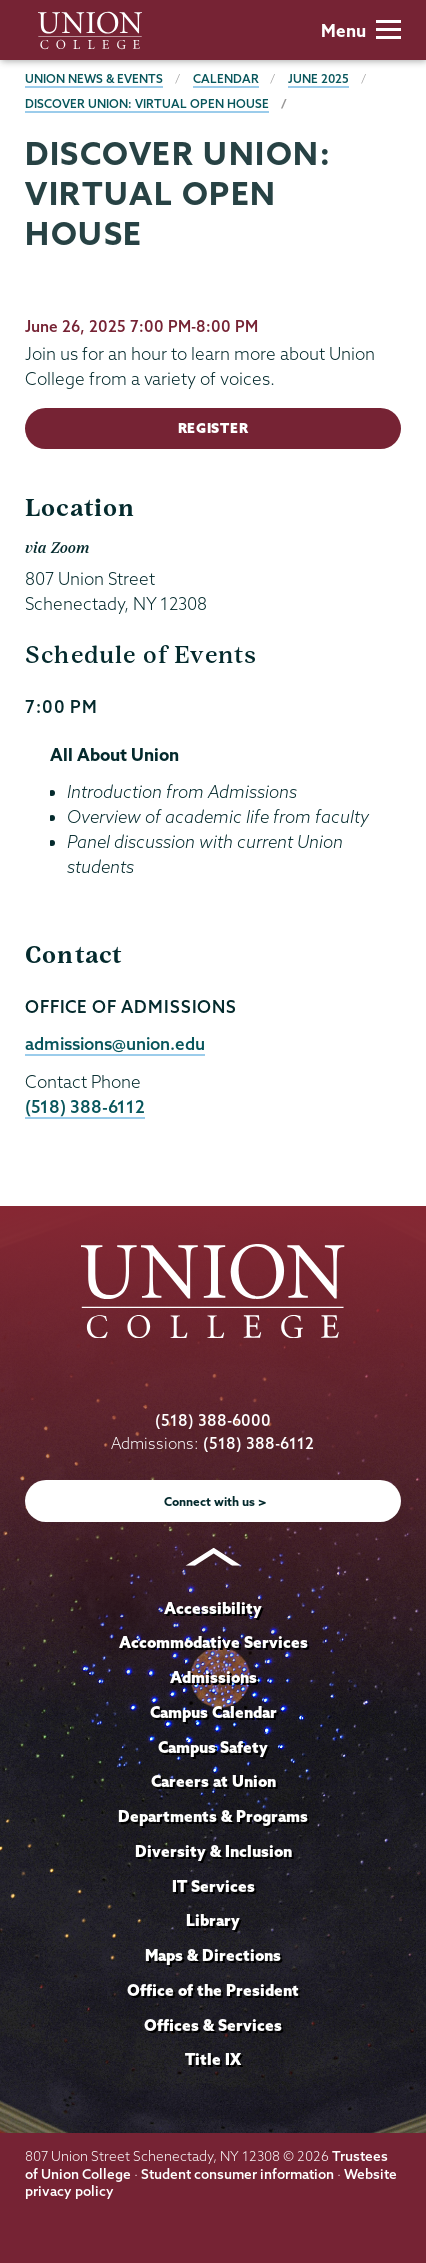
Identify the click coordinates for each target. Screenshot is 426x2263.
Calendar (226, 78)
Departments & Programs (213, 1816)
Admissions (213, 1677)
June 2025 (318, 78)
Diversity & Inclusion (213, 1851)
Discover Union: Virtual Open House (147, 103)
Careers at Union (213, 1781)
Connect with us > (215, 1501)
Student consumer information (237, 2174)
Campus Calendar (213, 1712)
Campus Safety (213, 1747)
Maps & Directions (213, 1955)
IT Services (213, 1886)
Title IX (213, 2059)
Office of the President (213, 1990)
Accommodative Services (213, 1642)
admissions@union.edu (115, 1043)
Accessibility (213, 1608)
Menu (361, 30)
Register (213, 428)
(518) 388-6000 (213, 1420)
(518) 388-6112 (85, 1106)
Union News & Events (94, 78)
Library (213, 1920)
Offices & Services (213, 2025)
